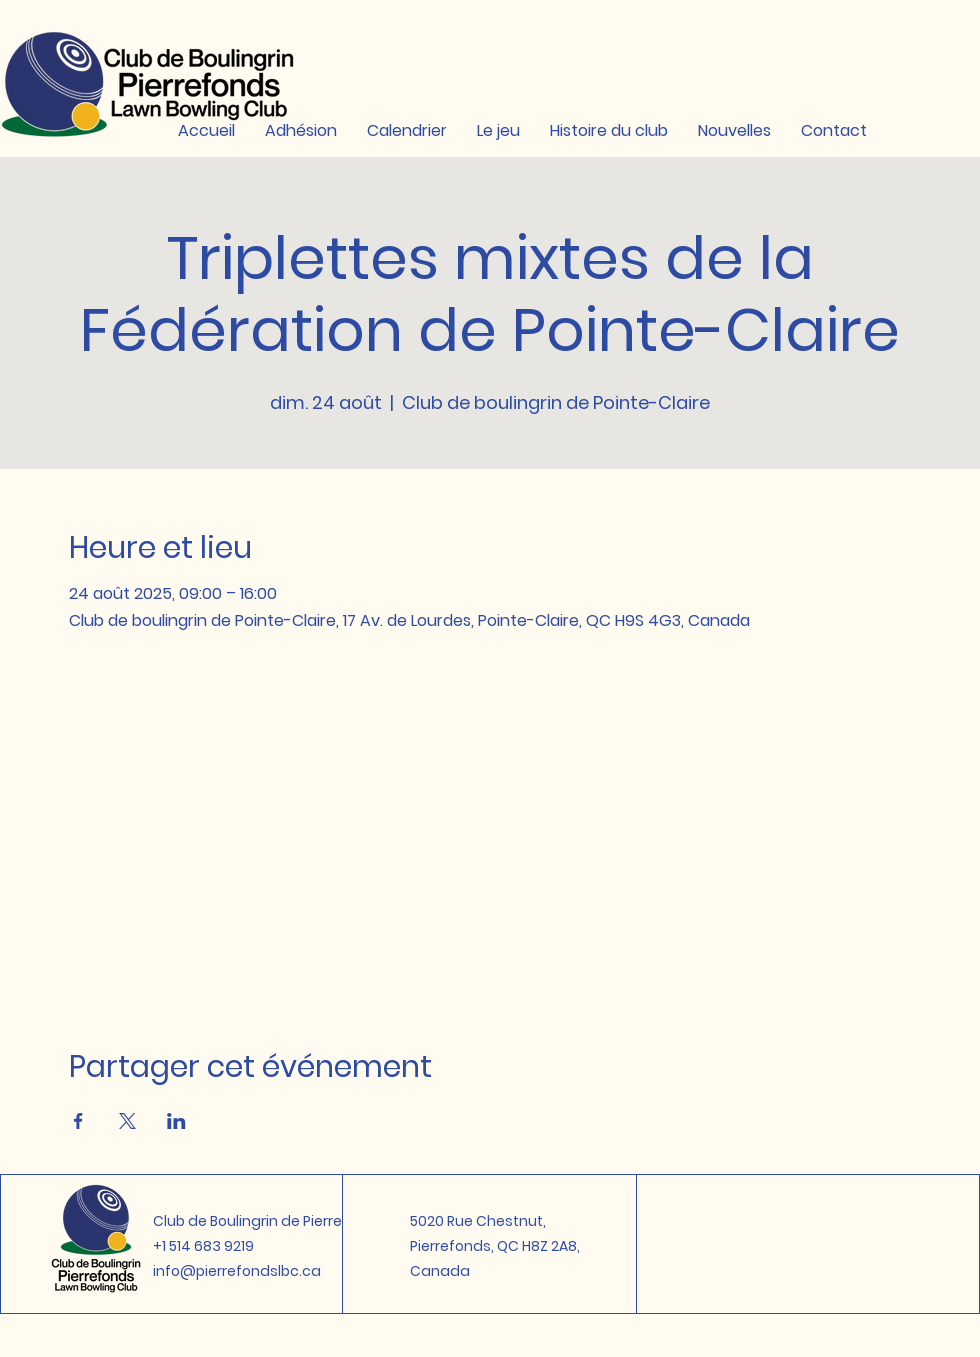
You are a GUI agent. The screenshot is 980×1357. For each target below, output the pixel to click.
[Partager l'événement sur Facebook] (78, 1121)
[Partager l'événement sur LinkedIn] (176, 1121)
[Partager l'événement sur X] (127, 1121)
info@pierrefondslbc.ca (237, 1271)
